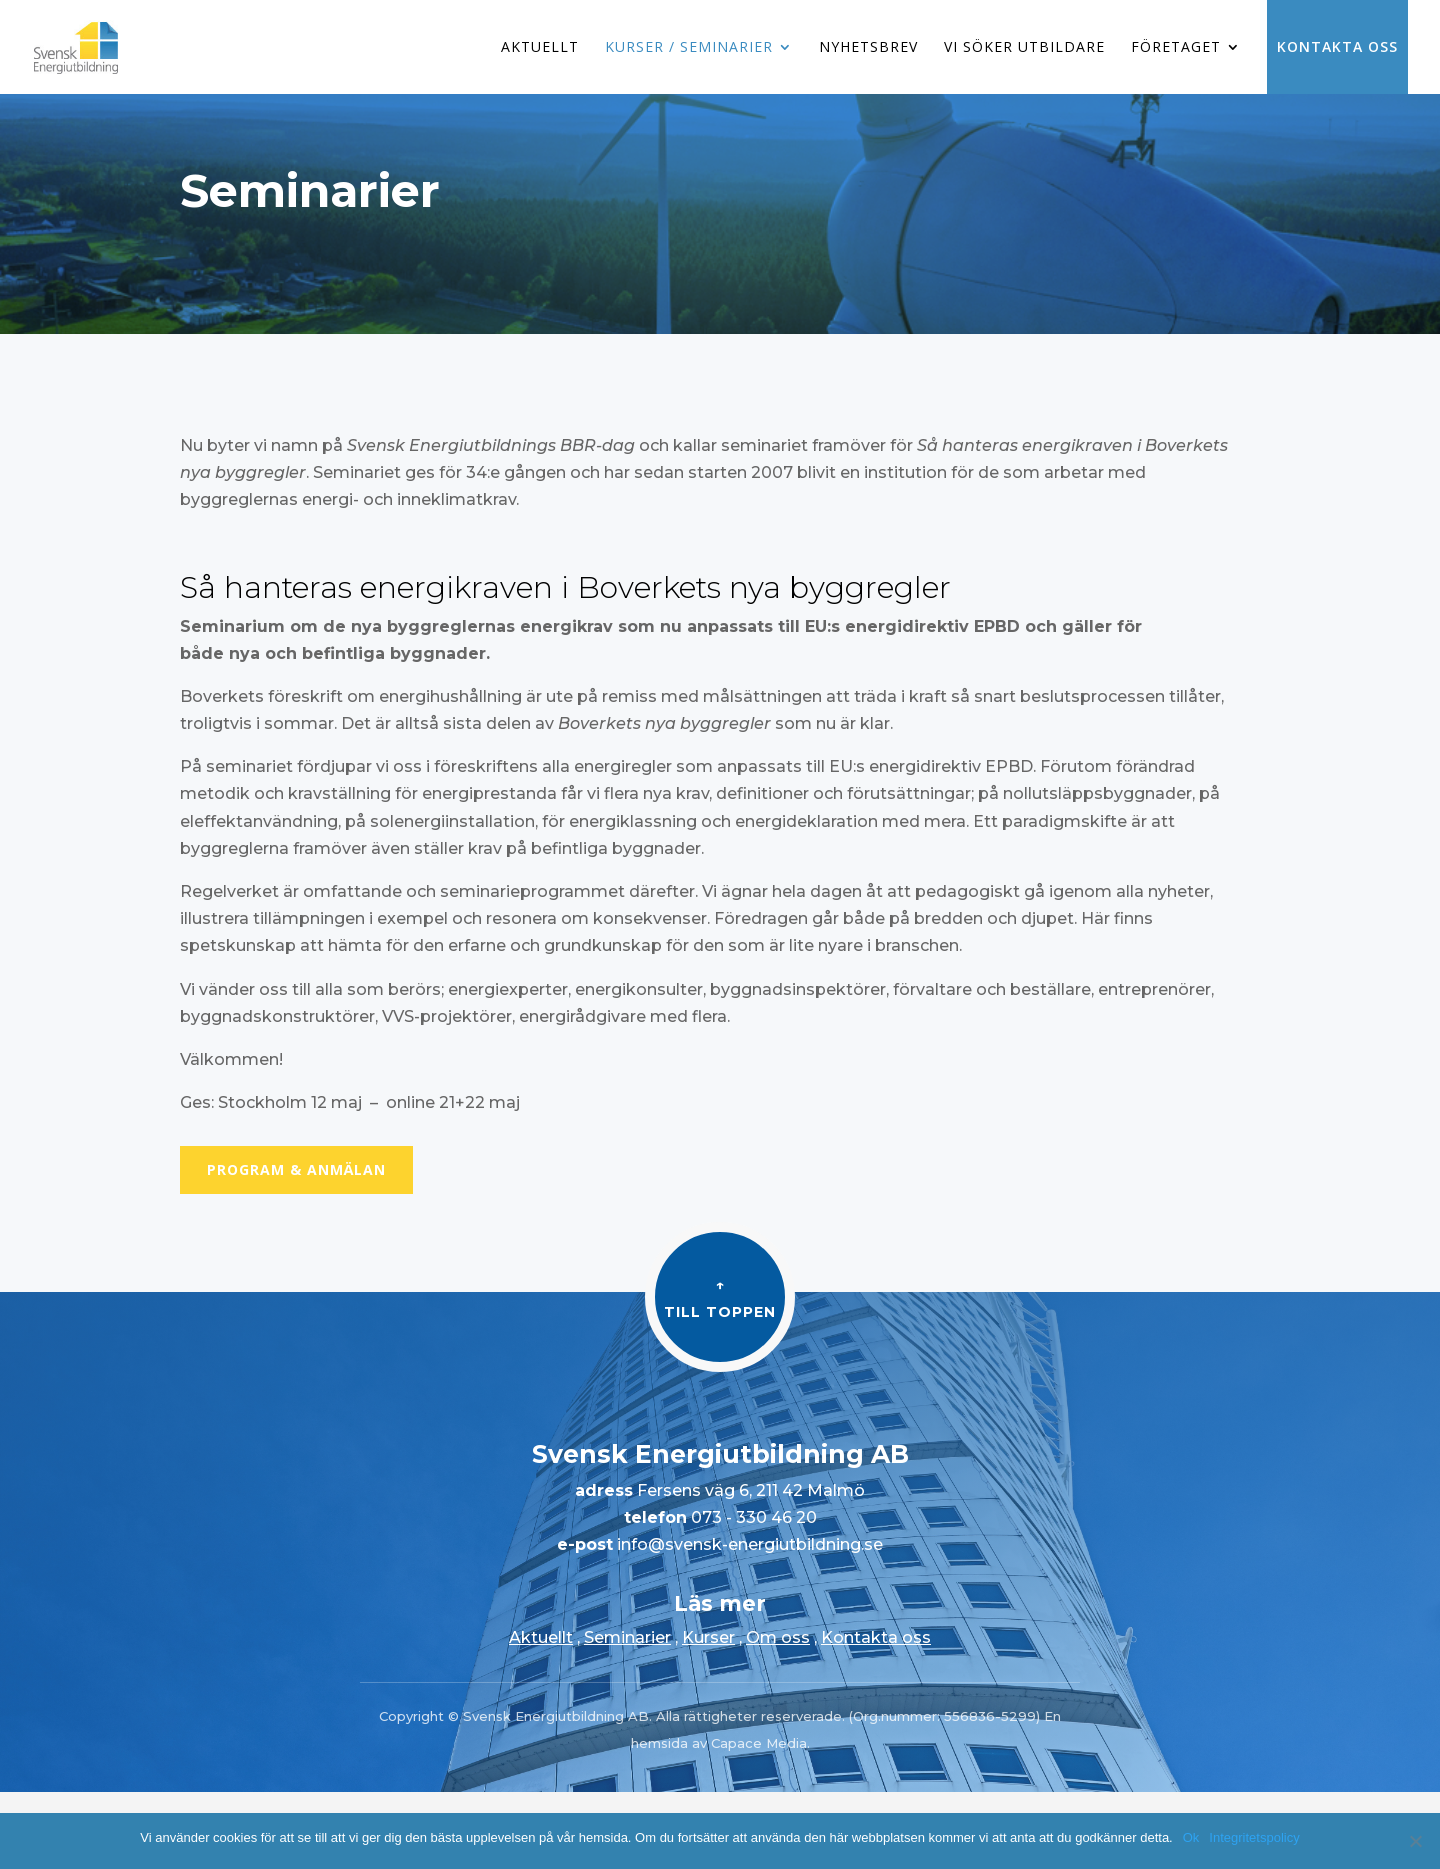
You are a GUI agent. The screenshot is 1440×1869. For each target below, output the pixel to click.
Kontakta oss (1337, 46)
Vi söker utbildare (1024, 48)
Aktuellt (540, 48)
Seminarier (627, 1637)
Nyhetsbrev (868, 48)
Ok (1191, 1837)
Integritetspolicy (1254, 1837)
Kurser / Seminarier (689, 48)
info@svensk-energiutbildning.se (748, 1544)
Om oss (778, 1637)
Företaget (1176, 48)
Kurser (708, 1637)
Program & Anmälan (296, 1169)
